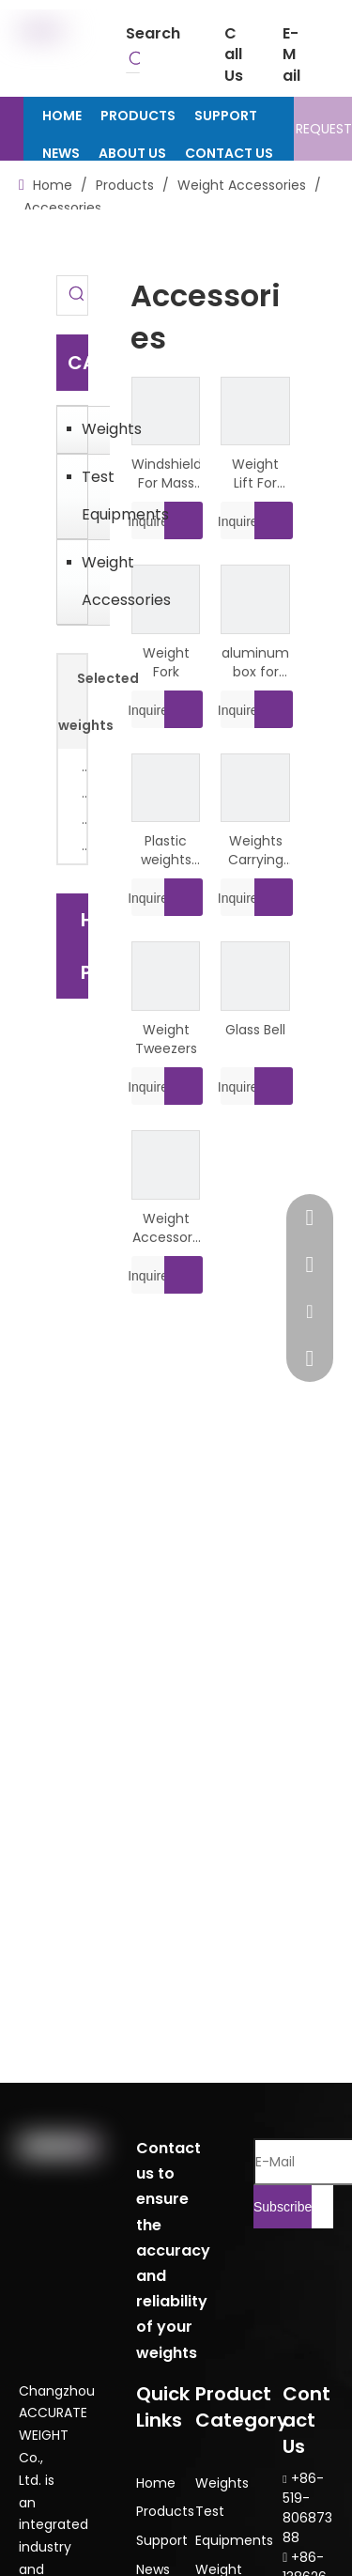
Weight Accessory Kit (166, 1228)
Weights (91, 429)
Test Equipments (91, 495)
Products (165, 2511)
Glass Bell (255, 1029)
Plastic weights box (166, 850)
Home (156, 2483)
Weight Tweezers (166, 1039)
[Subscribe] (282, 2206)
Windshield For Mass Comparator (166, 473)
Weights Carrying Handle (255, 850)
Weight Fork (166, 662)
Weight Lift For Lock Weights (256, 473)
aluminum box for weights (255, 662)
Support (162, 2540)
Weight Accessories (91, 581)
